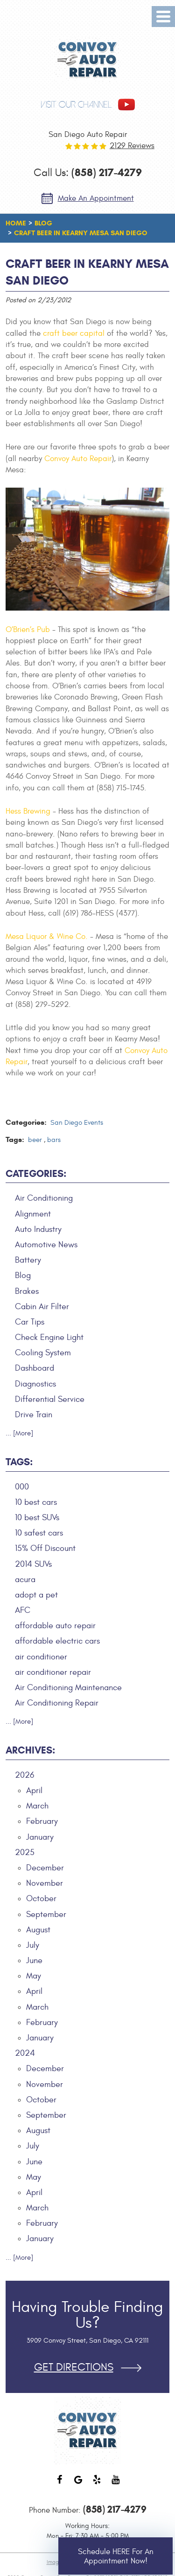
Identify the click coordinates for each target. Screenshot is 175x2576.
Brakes (27, 1291)
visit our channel (76, 104)
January (40, 1837)
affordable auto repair (55, 1626)
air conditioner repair (53, 1672)
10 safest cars (39, 1533)
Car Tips (29, 1322)
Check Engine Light (49, 1337)
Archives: (30, 1750)
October (41, 1898)
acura (25, 1579)
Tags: (19, 1462)
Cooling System (43, 1353)
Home (16, 223)
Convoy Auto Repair (78, 458)
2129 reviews (132, 145)
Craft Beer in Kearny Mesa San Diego (80, 233)
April (34, 1790)
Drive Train (33, 1415)
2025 (25, 1852)
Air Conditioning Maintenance (68, 1687)
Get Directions (73, 2367)
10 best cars (36, 1502)
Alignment (33, 1214)
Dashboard (34, 1368)
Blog (43, 223)
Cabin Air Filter (42, 1307)
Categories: (36, 1174)
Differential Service (49, 1399)
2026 (24, 1775)
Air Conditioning (44, 1198)
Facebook (59, 2484)
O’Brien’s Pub (28, 629)
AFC (22, 1610)
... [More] (19, 1433)
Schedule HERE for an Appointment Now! (116, 2556)
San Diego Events (76, 1123)
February (42, 1821)
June (34, 1960)
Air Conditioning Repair (56, 1703)
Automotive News (46, 1245)
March (37, 1806)
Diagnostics (35, 1384)
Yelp (97, 2484)
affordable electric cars (57, 1641)
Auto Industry (38, 1229)
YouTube (115, 2484)
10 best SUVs (37, 1517)
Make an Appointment (96, 198)
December (45, 1868)
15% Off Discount (45, 1548)
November (44, 1883)
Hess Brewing (28, 811)
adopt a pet (36, 1595)
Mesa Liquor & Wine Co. (47, 936)
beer (35, 1140)
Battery (28, 1260)
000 (22, 1487)
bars (54, 1140)
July (32, 1945)
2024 (25, 2053)
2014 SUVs (33, 1564)
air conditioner (41, 1657)
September (46, 1914)
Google (78, 2484)
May (33, 1976)
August (38, 1930)
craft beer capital (74, 333)
